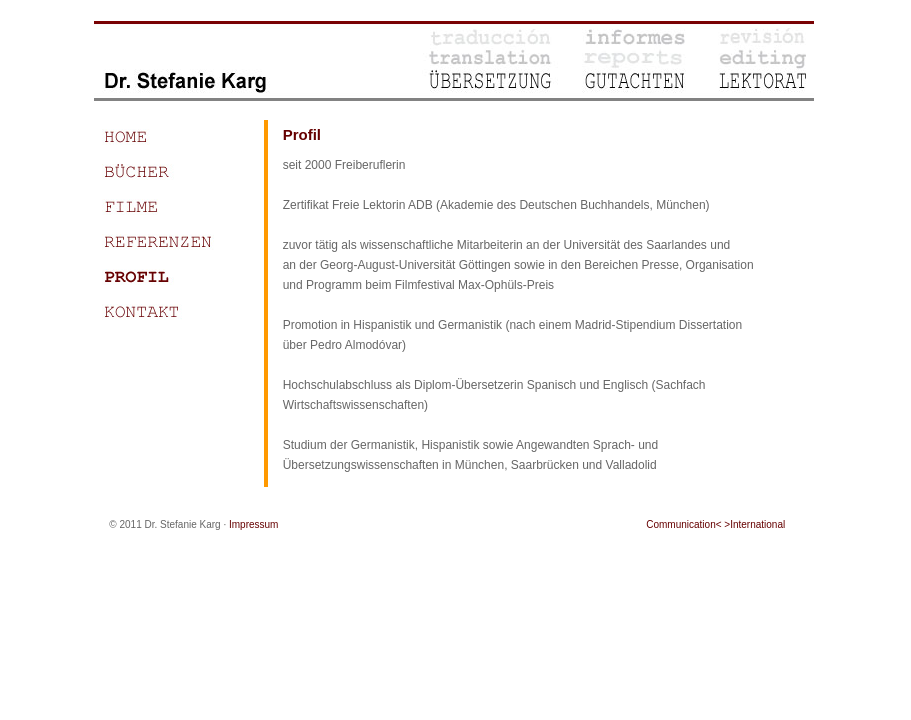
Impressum (253, 524)
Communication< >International (715, 524)
